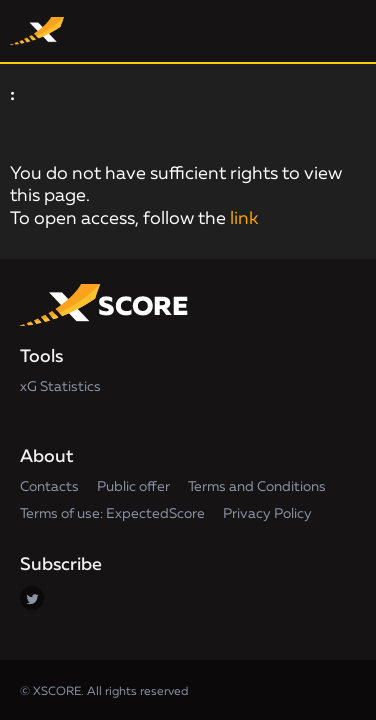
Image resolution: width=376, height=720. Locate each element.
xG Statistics (60, 387)
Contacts (49, 487)
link (244, 219)
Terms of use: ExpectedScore (112, 514)
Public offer (133, 487)
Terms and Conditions (257, 487)
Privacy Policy (267, 514)
